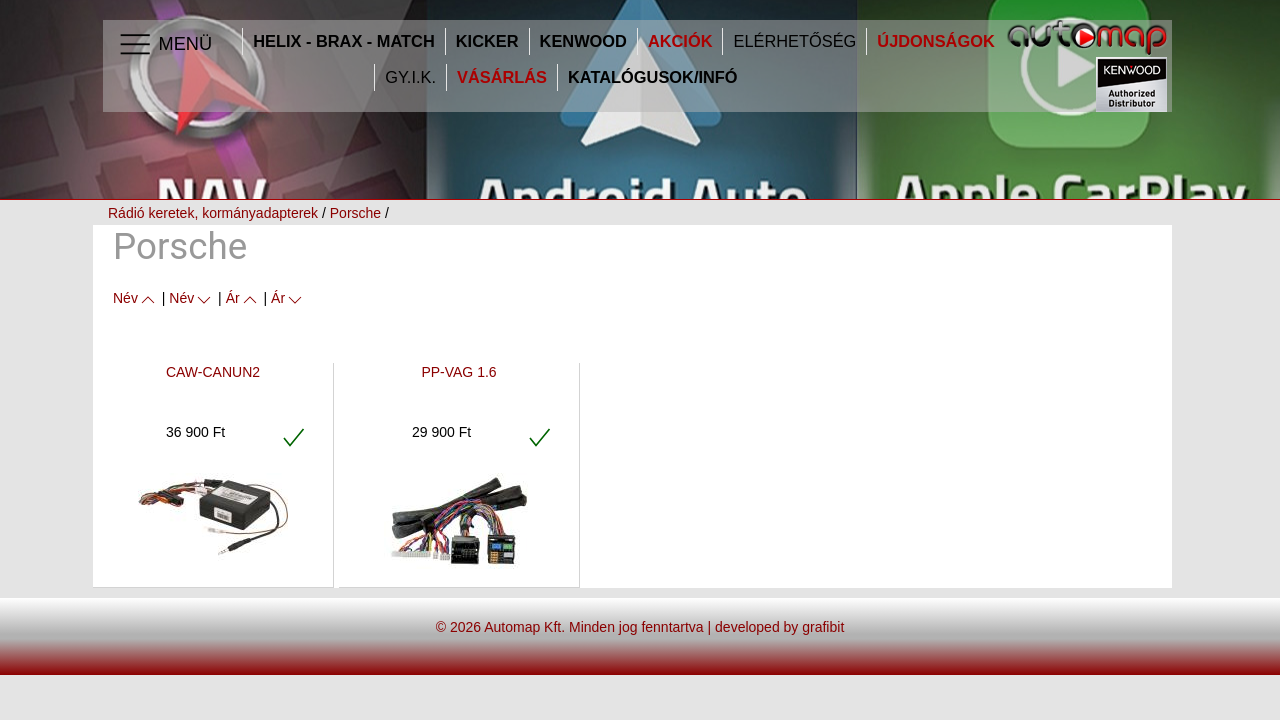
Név (135, 298)
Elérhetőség (794, 41)
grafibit (823, 627)
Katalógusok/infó (653, 77)
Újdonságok (935, 41)
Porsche (355, 213)
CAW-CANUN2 (213, 372)
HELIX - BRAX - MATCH (344, 41)
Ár (243, 298)
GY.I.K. (410, 77)
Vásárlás (502, 77)
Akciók (680, 41)
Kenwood (583, 41)
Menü (164, 45)
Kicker (487, 41)
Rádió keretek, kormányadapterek (213, 213)
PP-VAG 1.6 (458, 372)
